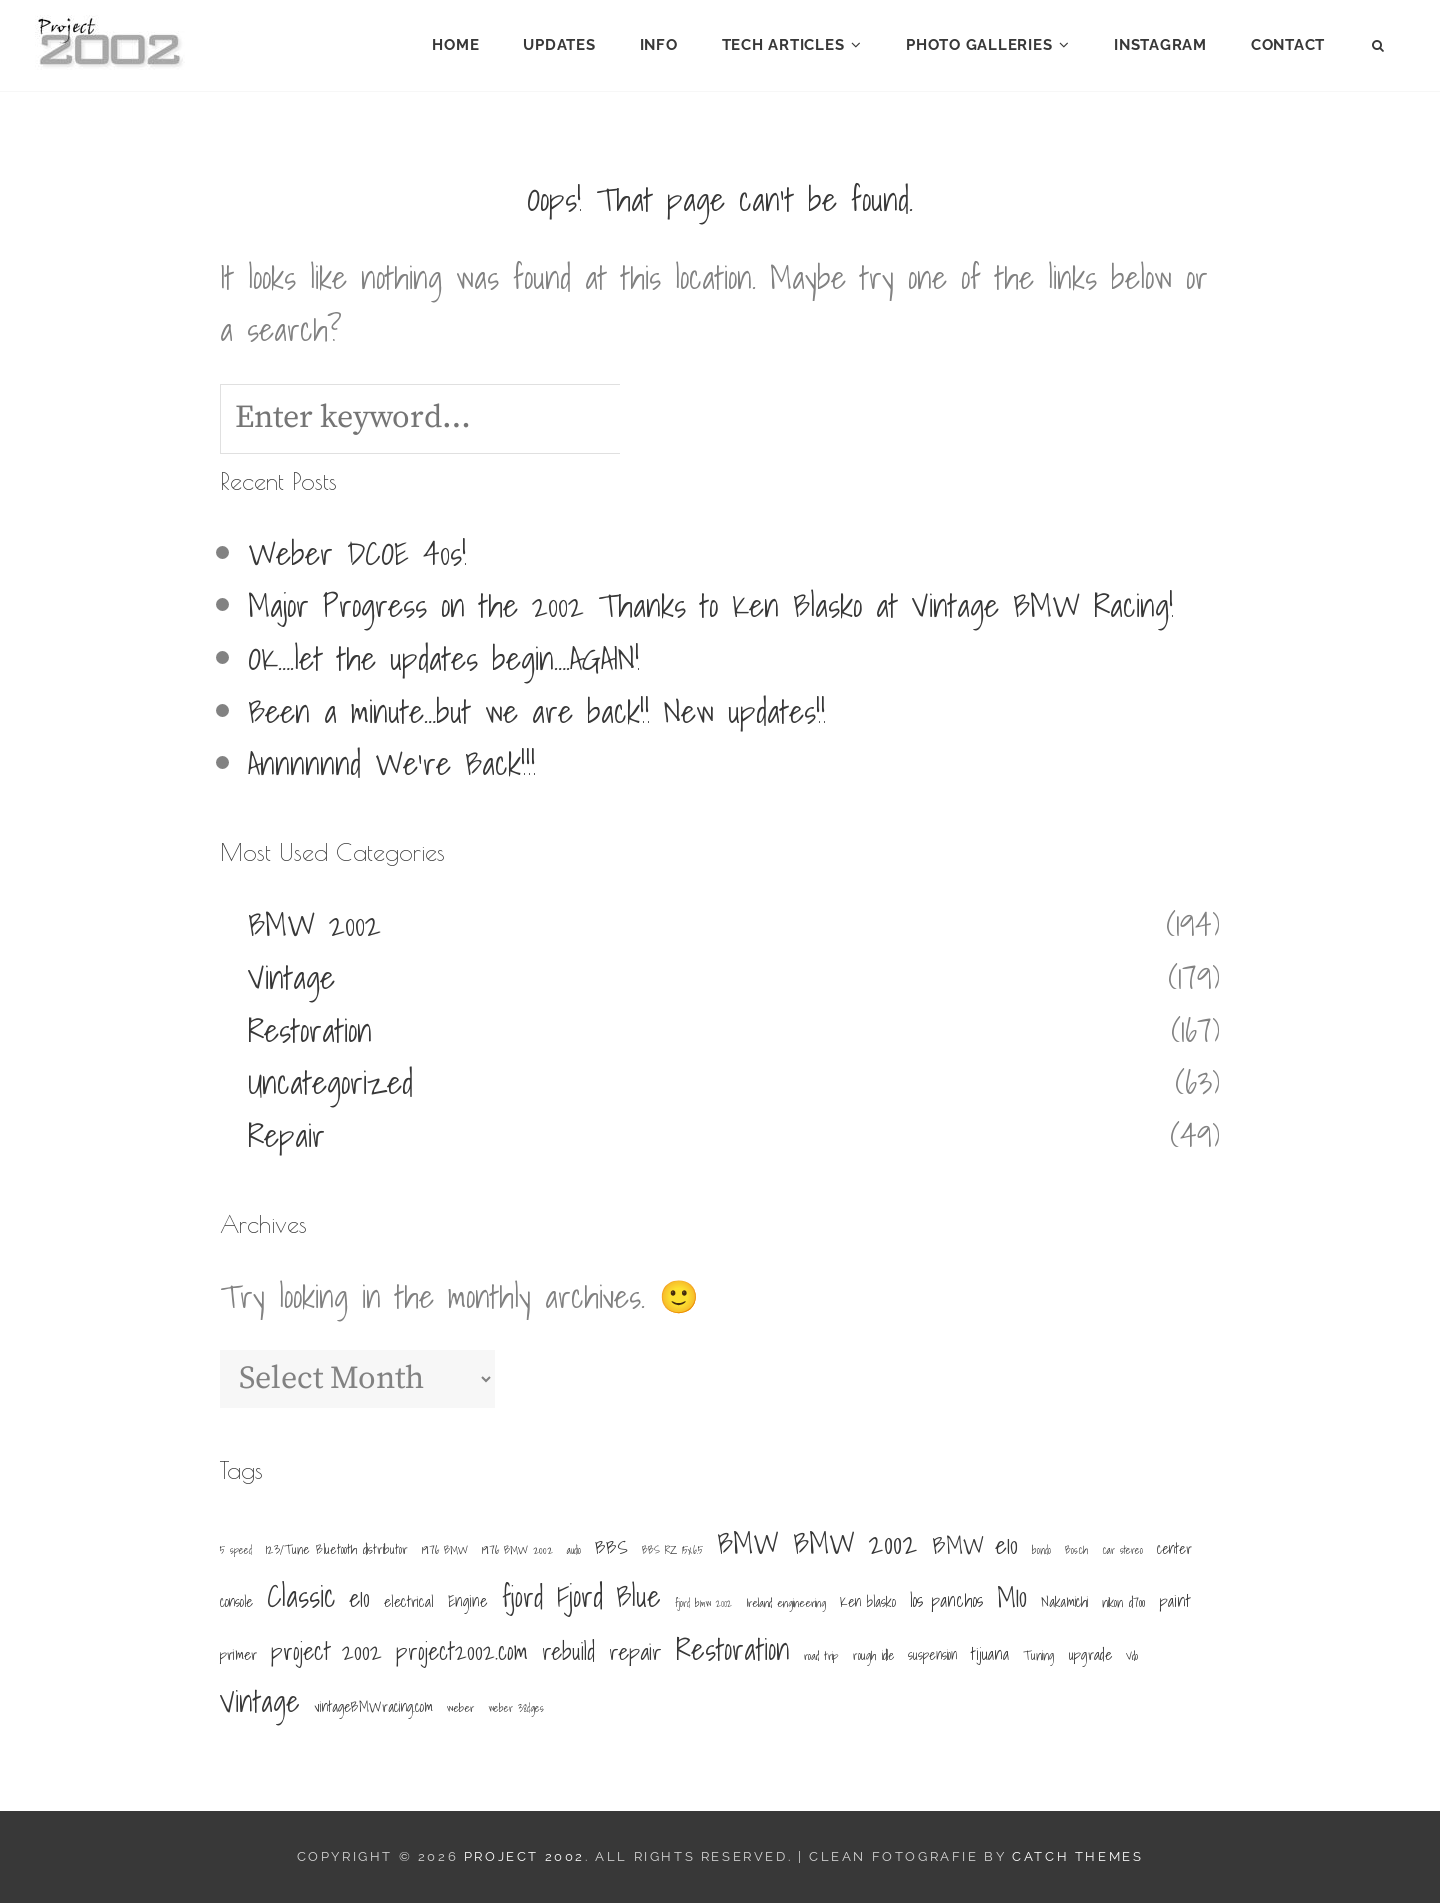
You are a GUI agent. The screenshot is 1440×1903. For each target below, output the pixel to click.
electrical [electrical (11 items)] (409, 1601)
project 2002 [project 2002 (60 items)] (326, 1651)
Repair (286, 1135)
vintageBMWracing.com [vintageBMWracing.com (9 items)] (373, 1706)
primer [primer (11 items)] (238, 1654)
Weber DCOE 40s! (357, 553)
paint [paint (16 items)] (1175, 1600)
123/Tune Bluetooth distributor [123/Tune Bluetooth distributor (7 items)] (337, 1549)
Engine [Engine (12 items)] (468, 1601)
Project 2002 (524, 1856)
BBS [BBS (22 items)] (611, 1547)
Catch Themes (1077, 1856)
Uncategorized (330, 1082)
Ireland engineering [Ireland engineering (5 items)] (786, 1602)
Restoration (310, 1030)
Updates (559, 45)
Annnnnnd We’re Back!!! (392, 763)
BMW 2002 (314, 924)
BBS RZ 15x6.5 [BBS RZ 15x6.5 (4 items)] (672, 1550)
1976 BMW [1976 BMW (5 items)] (445, 1549)
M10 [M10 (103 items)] (1012, 1597)
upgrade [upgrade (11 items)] (1090, 1654)
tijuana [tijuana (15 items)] (990, 1653)
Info (659, 45)
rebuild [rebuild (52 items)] (568, 1651)
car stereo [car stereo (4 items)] (1122, 1550)
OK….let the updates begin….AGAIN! (444, 658)
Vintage (291, 977)
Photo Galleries (979, 45)
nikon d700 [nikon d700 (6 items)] (1123, 1602)
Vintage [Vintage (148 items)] (260, 1701)
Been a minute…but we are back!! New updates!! (537, 711)
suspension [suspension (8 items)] (932, 1655)
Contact (1288, 45)
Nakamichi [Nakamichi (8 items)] (1064, 1602)
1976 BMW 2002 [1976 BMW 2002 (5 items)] (517, 1549)
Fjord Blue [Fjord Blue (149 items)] (609, 1596)
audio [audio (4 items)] (574, 1550)
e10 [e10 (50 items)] (360, 1598)
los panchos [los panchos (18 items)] (946, 1600)
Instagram (1160, 45)
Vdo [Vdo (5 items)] (1132, 1655)
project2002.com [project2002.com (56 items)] (462, 1651)
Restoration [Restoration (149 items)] (733, 1649)
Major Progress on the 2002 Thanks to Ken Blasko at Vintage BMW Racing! (711, 605)
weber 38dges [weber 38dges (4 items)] (516, 1708)
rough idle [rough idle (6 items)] (873, 1655)
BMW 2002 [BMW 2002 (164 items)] (855, 1543)
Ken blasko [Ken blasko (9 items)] (868, 1601)
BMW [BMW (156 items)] (748, 1543)
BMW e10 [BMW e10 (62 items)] (975, 1545)
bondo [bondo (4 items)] (1041, 1550)
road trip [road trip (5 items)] (821, 1655)
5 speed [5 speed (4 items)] (236, 1550)
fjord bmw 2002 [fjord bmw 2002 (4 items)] (703, 1603)
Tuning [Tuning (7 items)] (1038, 1655)
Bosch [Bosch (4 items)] (1076, 1550)
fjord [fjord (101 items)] (522, 1597)
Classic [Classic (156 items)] (301, 1596)
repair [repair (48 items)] (635, 1651)
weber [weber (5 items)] (460, 1707)
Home (455, 45)
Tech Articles (783, 45)
